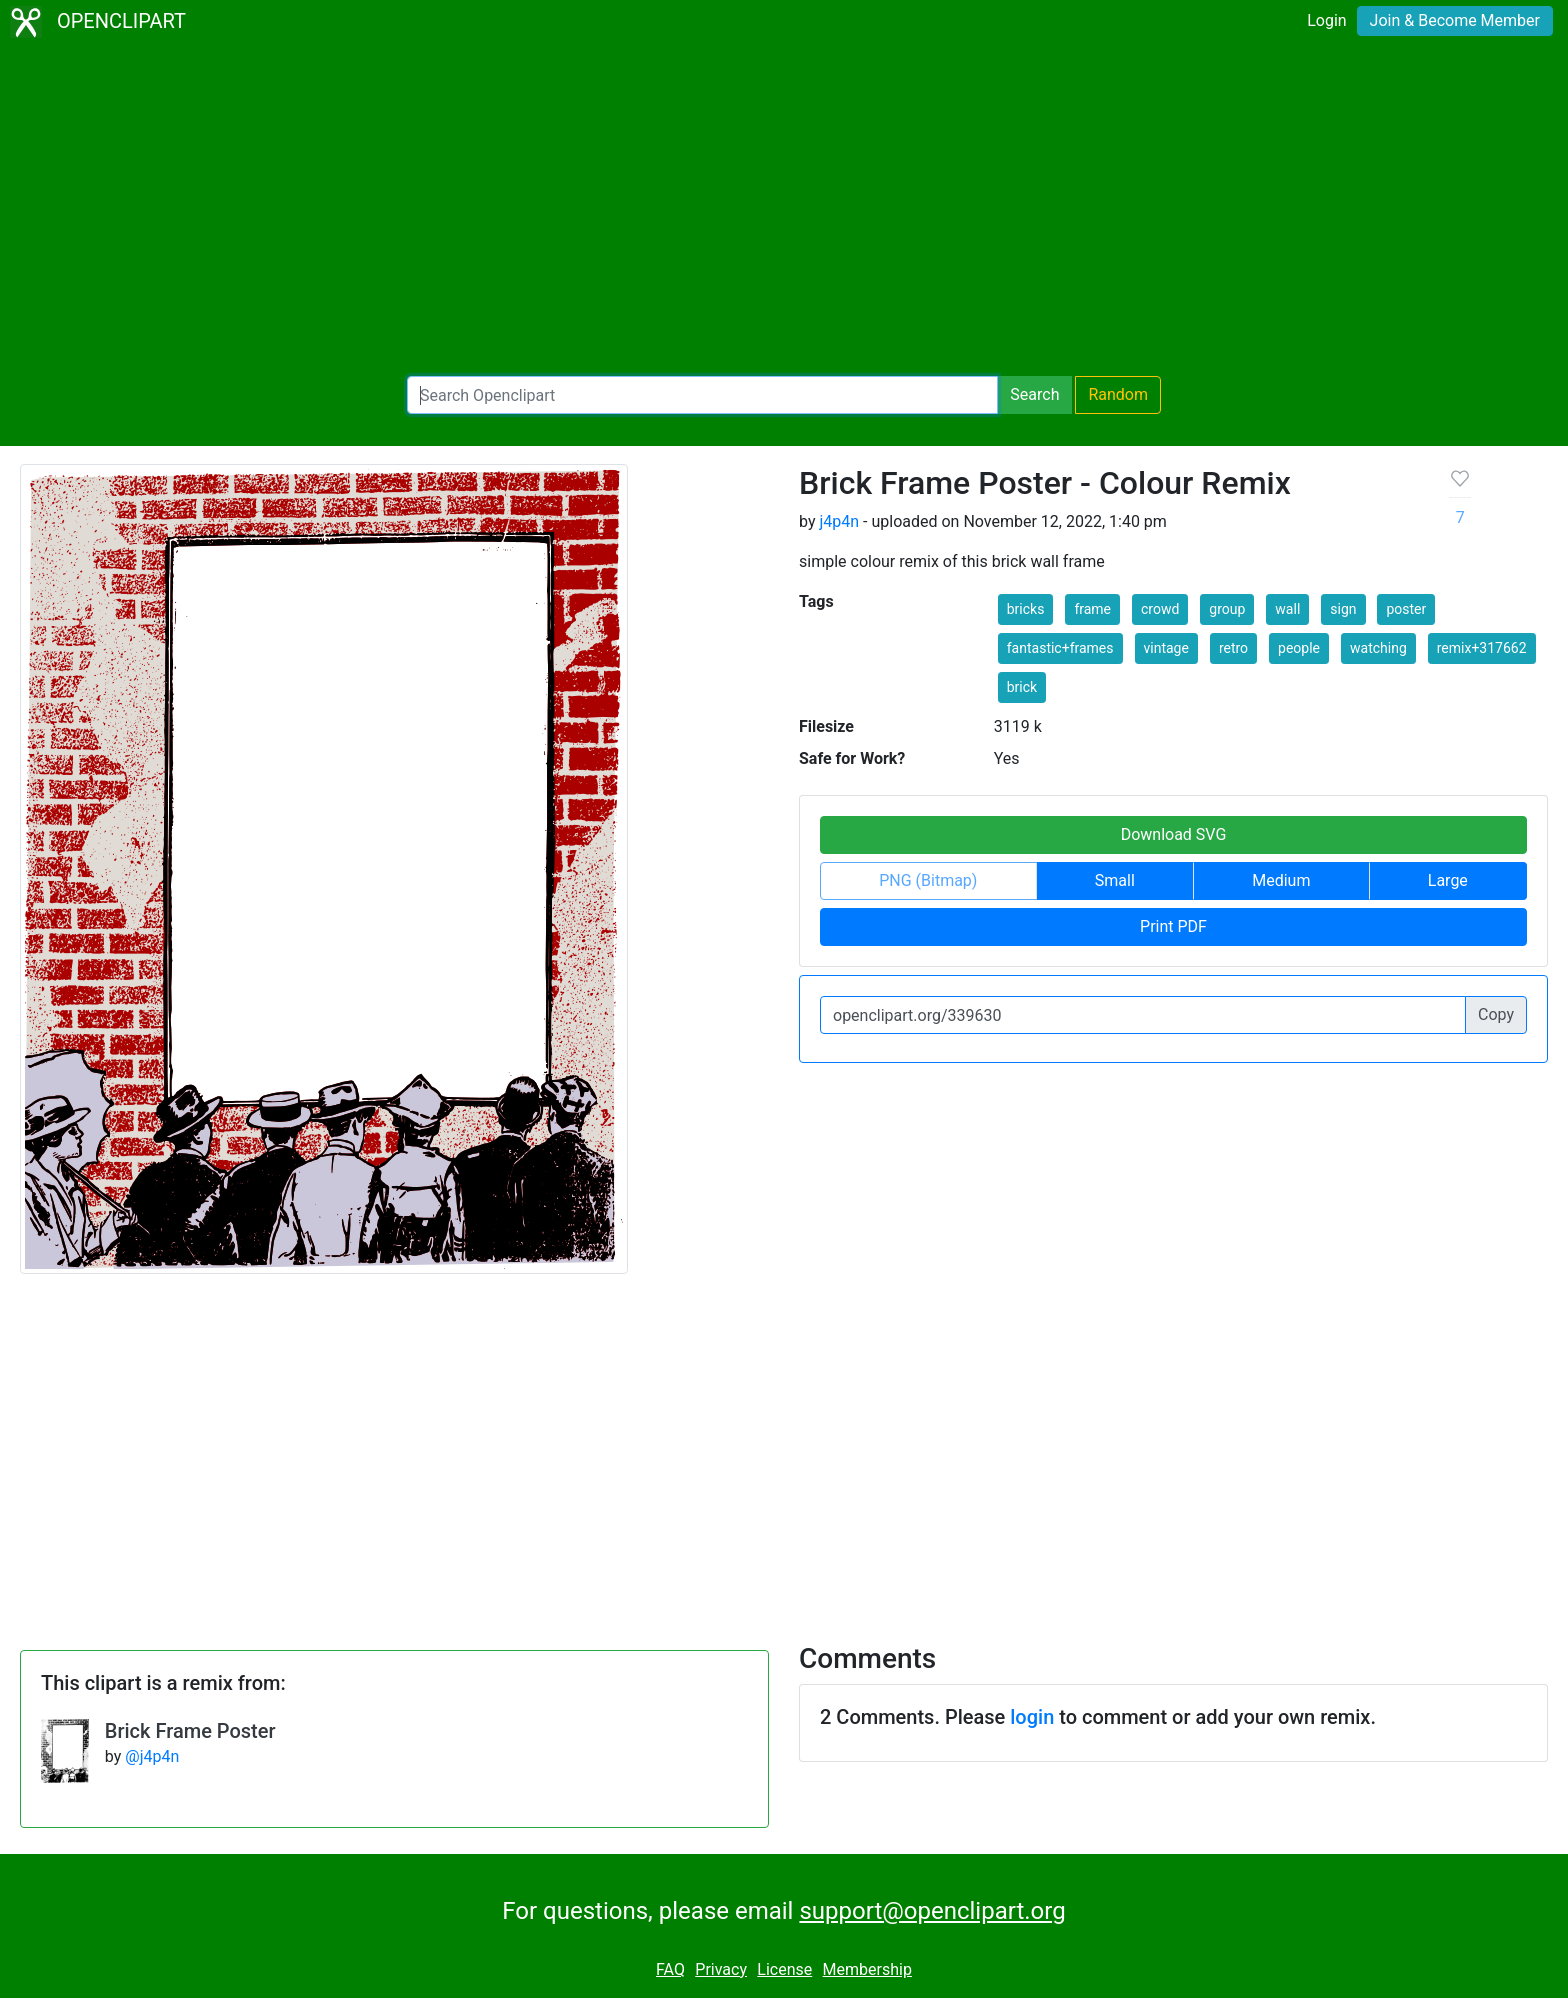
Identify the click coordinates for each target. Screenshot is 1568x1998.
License (784, 1969)
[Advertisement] (784, 210)
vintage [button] (1166, 648)
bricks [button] (1026, 609)
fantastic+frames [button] (1060, 648)
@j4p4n (152, 1756)
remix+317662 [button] (1482, 648)
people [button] (1299, 648)
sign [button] (1343, 609)
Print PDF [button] (1173, 926)
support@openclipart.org (932, 1911)
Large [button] (1448, 880)
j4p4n (839, 521)
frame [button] (1092, 609)
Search (1034, 394)
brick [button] (1022, 687)
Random (1118, 394)
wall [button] (1287, 609)
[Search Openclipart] (702, 395)
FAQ (670, 1969)
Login (1326, 20)
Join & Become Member (1455, 20)
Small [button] (1115, 880)
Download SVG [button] (1174, 834)
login (1032, 1717)
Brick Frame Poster (190, 1731)
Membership (867, 1969)
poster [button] (1406, 609)
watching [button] (1378, 648)
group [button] (1227, 609)
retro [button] (1233, 648)
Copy (1496, 1014)
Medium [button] (1281, 880)
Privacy (721, 1969)
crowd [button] (1160, 609)
